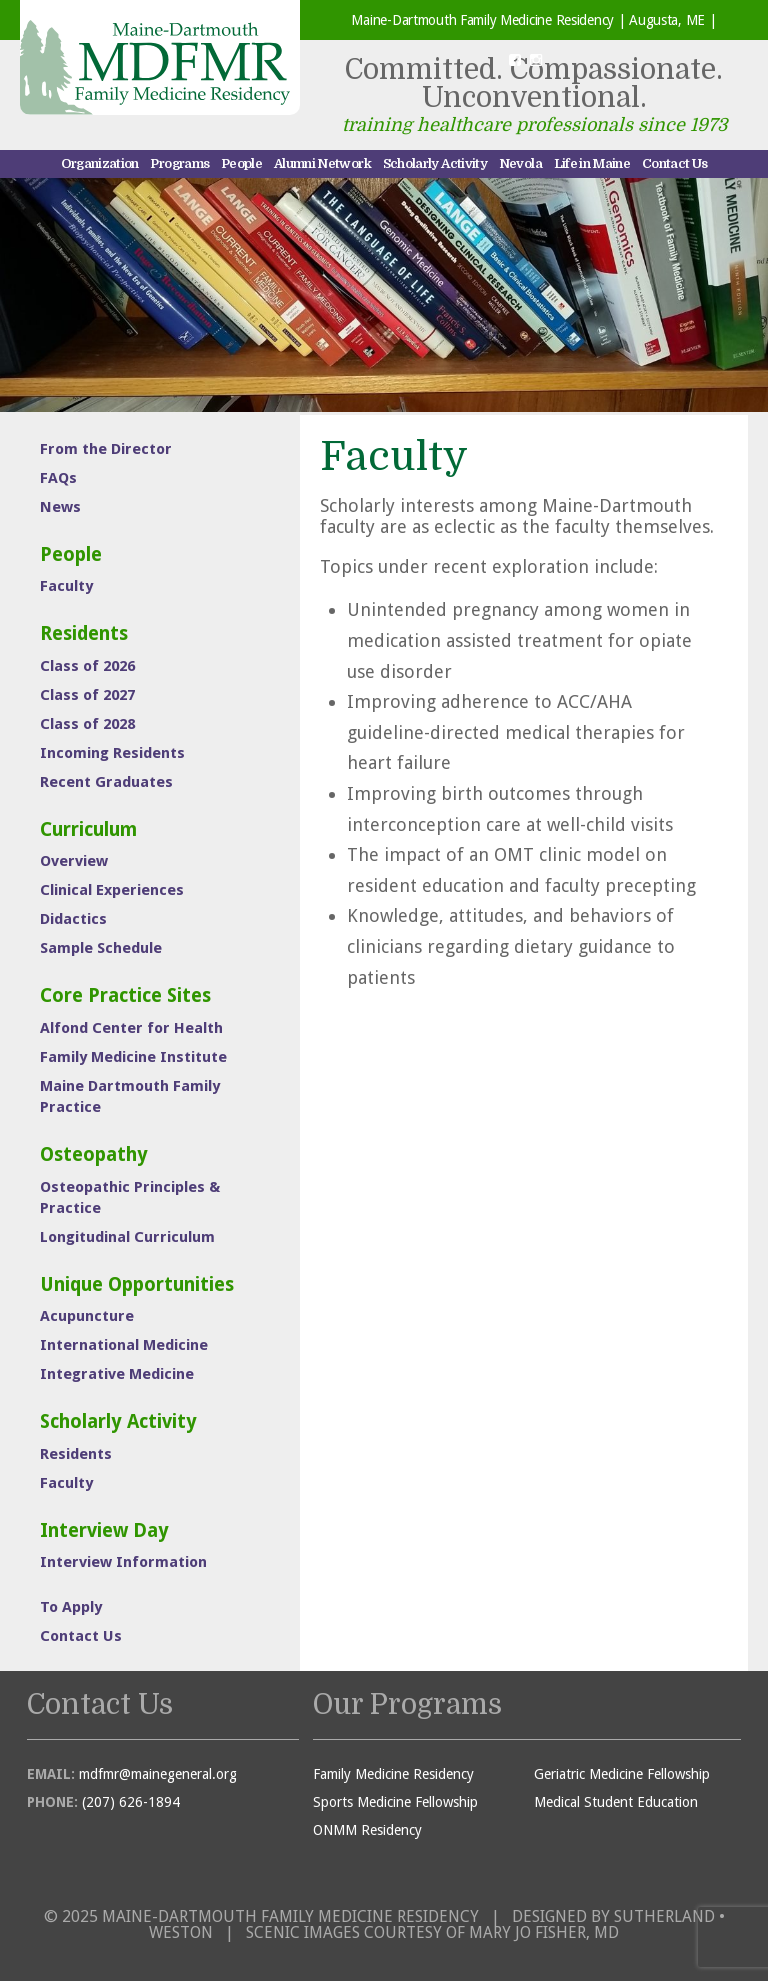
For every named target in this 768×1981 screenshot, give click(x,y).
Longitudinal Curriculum (127, 1237)
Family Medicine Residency (393, 1774)
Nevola (520, 163)
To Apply (71, 1607)
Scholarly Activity (435, 163)
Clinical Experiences (112, 890)
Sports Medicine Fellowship (395, 1802)
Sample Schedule (101, 948)
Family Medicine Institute (133, 1057)
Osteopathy (94, 1154)
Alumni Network (322, 163)
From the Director (106, 449)
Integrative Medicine (117, 1374)
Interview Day (104, 1530)
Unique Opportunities (137, 1284)
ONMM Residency (367, 1830)
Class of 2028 (87, 724)
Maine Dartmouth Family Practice (130, 1096)
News (60, 507)
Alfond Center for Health (131, 1028)
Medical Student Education (616, 1802)
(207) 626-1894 (131, 1802)
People (241, 163)
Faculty (66, 586)
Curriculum (88, 829)
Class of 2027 (87, 695)
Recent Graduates (106, 782)
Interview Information (123, 1562)
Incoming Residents (112, 753)
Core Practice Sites (125, 995)
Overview (74, 861)
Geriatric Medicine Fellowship (622, 1774)
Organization (100, 163)
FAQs (58, 478)
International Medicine (124, 1345)
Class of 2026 (87, 666)
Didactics (73, 919)
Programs (179, 163)
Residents (84, 633)
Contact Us (675, 163)
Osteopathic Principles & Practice (130, 1197)
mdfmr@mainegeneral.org (158, 1774)
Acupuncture (87, 1316)
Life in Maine (592, 163)
